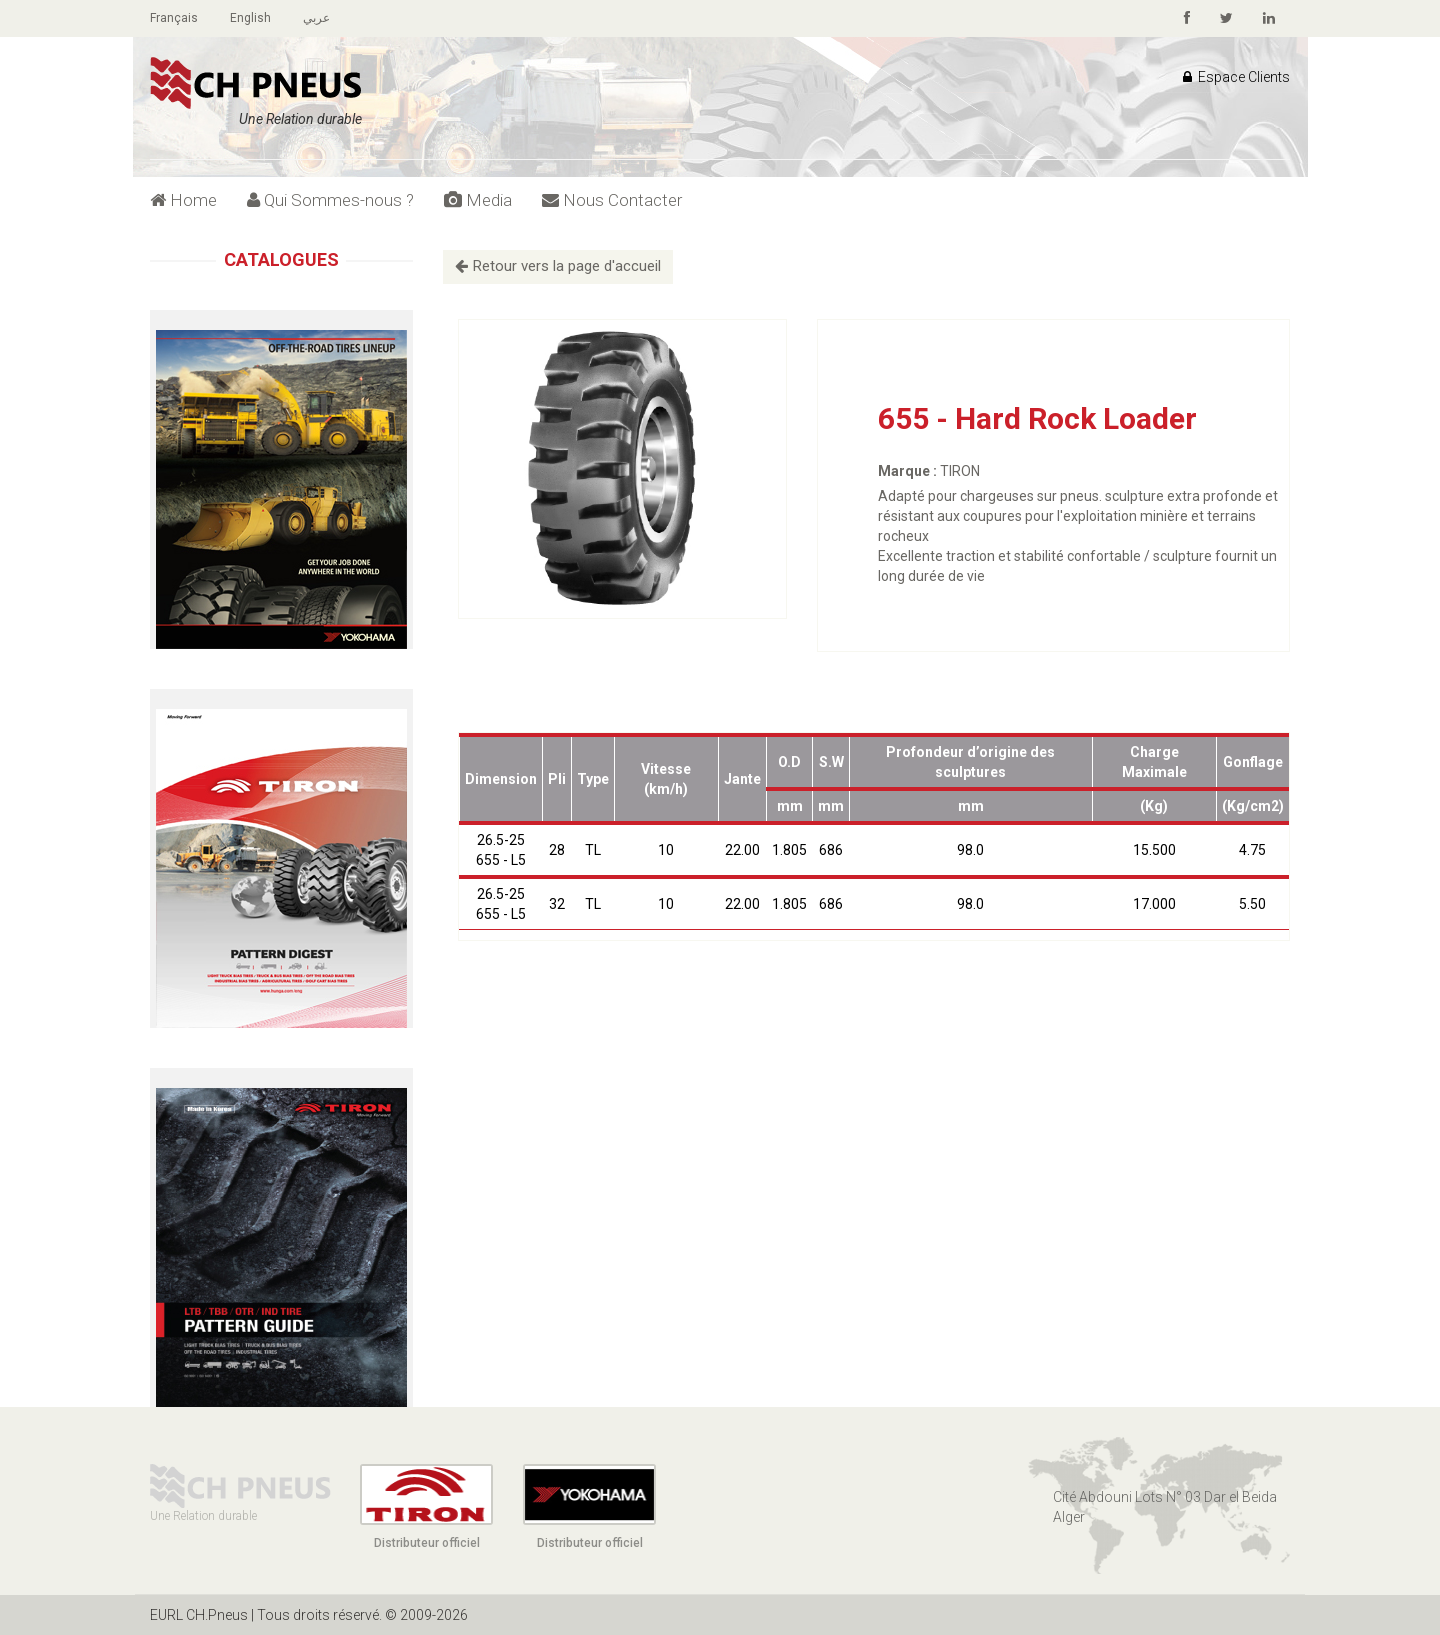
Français (174, 18)
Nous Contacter (612, 200)
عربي (316, 18)
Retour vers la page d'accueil (558, 266)
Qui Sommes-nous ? (330, 200)
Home (183, 200)
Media (478, 200)
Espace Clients (1236, 77)
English (250, 18)
